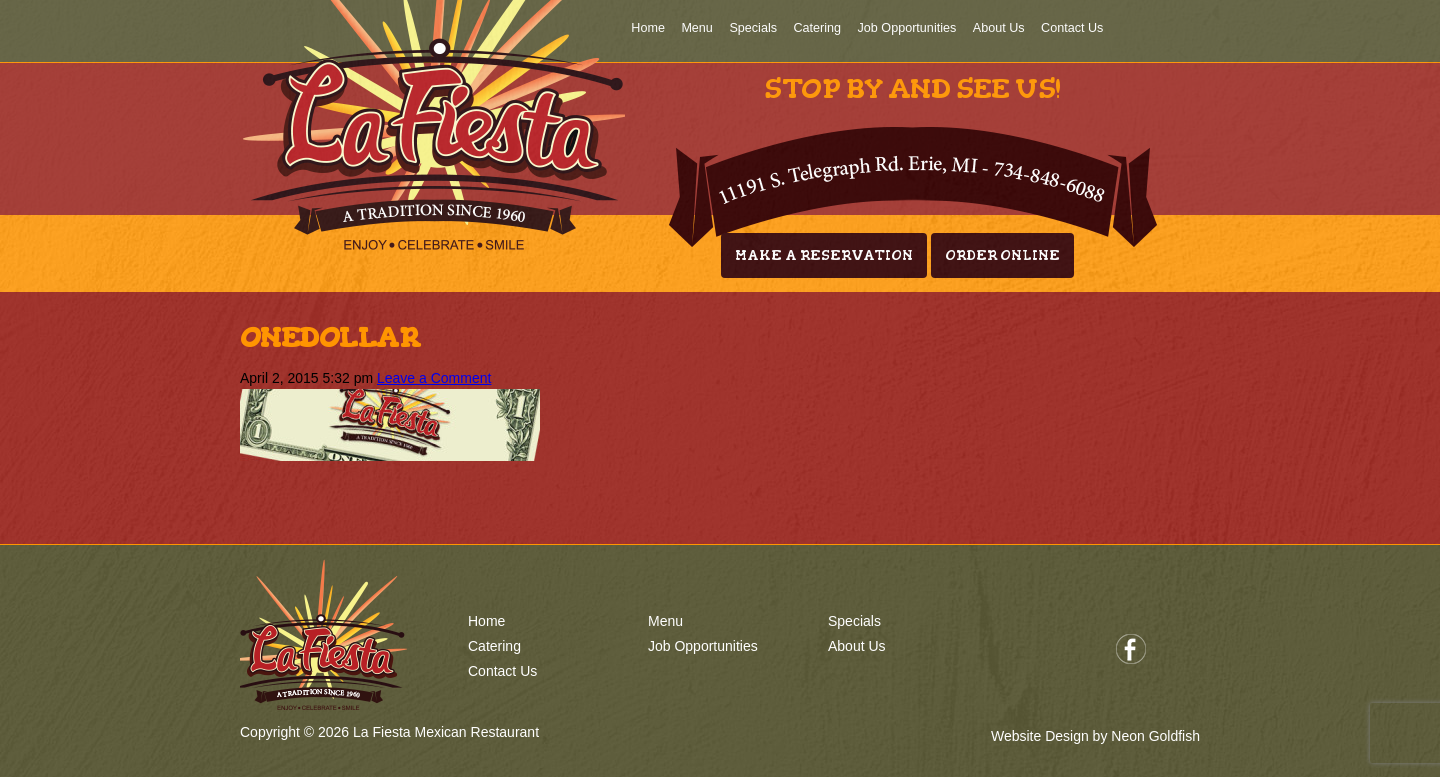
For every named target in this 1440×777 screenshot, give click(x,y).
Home (648, 28)
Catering (817, 28)
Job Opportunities (907, 28)
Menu (697, 28)
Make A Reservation (824, 255)
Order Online (1002, 255)
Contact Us (1072, 28)
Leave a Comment (434, 378)
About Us (999, 28)
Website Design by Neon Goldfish (1095, 736)
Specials (753, 28)
